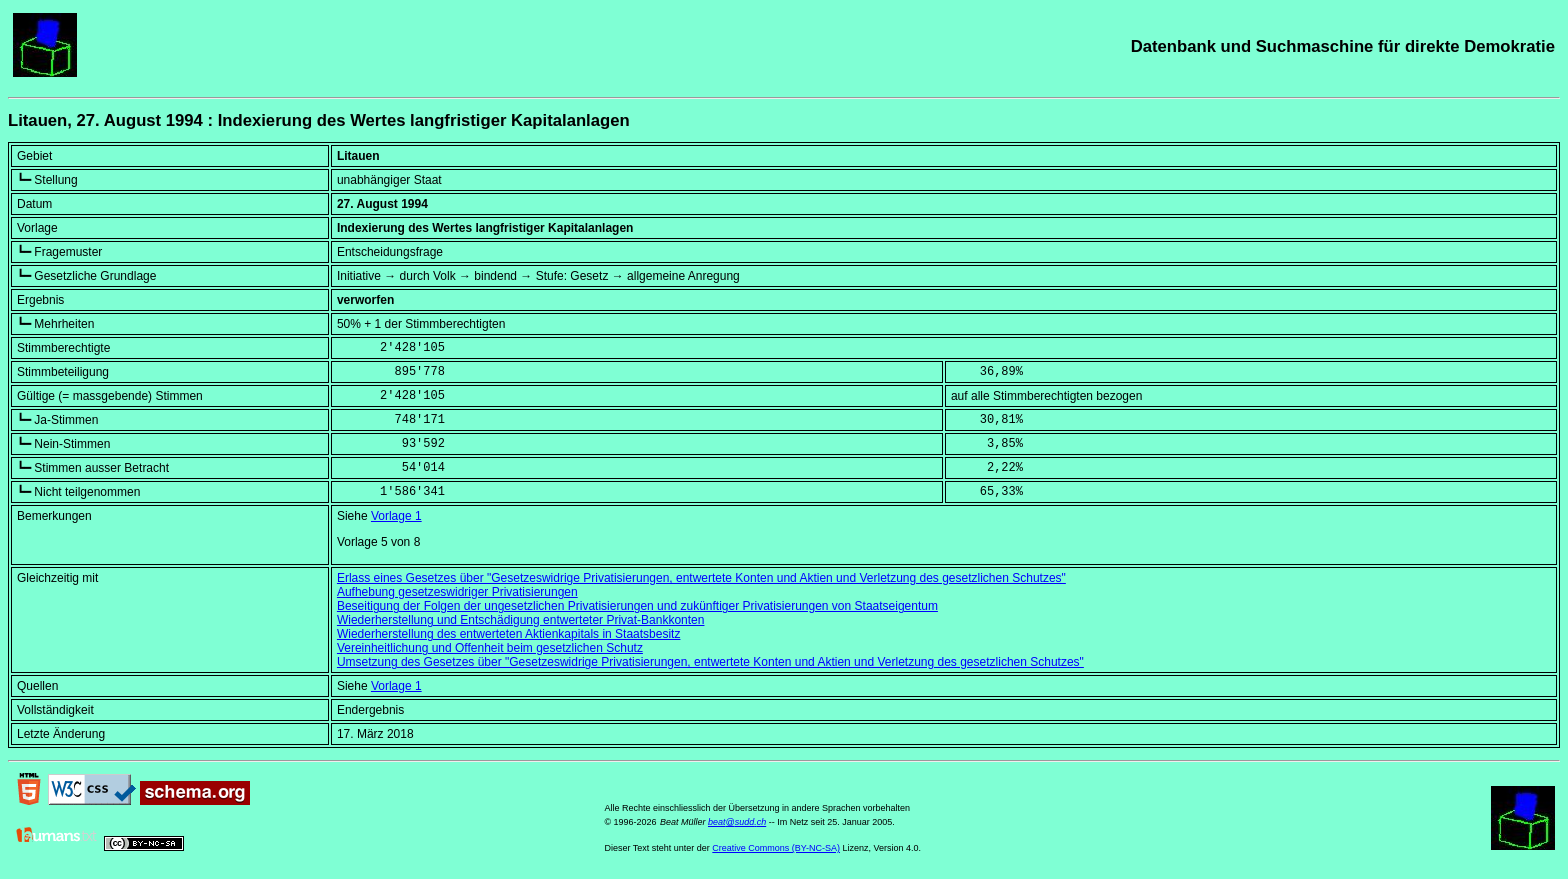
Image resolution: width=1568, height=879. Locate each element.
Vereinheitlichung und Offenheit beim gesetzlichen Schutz (490, 648)
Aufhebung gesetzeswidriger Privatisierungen (457, 592)
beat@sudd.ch (737, 822)
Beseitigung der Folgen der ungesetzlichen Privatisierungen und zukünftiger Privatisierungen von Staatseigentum (637, 606)
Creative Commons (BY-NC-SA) (776, 848)
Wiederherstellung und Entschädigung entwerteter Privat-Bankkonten (521, 620)
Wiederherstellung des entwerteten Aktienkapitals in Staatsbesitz (509, 634)
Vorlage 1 (396, 516)
